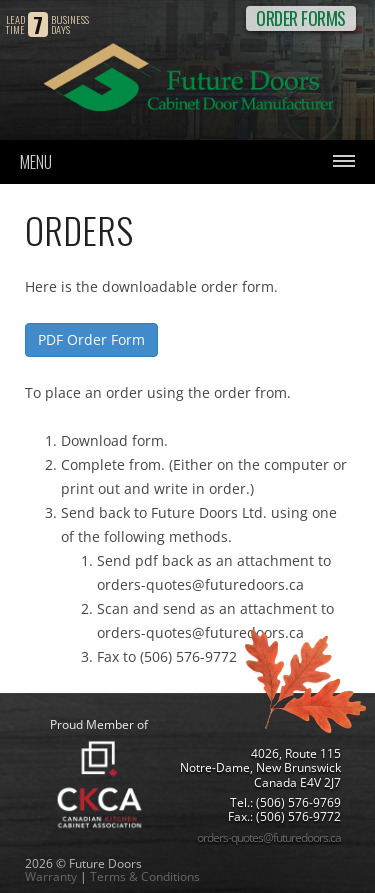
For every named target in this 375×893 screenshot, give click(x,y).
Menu (36, 162)
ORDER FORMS (301, 18)
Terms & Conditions (145, 876)
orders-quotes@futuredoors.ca (269, 837)
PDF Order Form (91, 339)
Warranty (51, 876)
